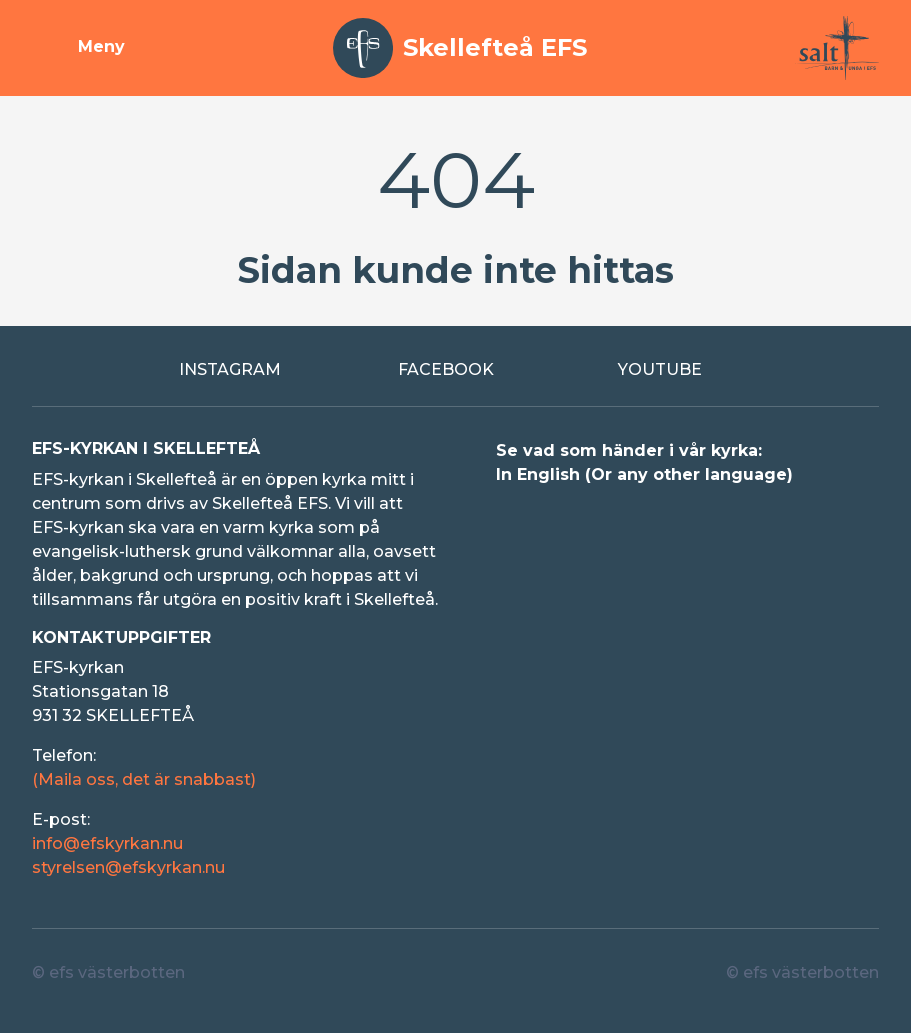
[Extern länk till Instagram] (236, 370)
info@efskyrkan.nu (107, 843)
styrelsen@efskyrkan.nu (128, 867)
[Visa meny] (78, 48)
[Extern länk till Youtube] (675, 370)
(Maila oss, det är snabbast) (144, 779)
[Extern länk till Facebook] (456, 370)
